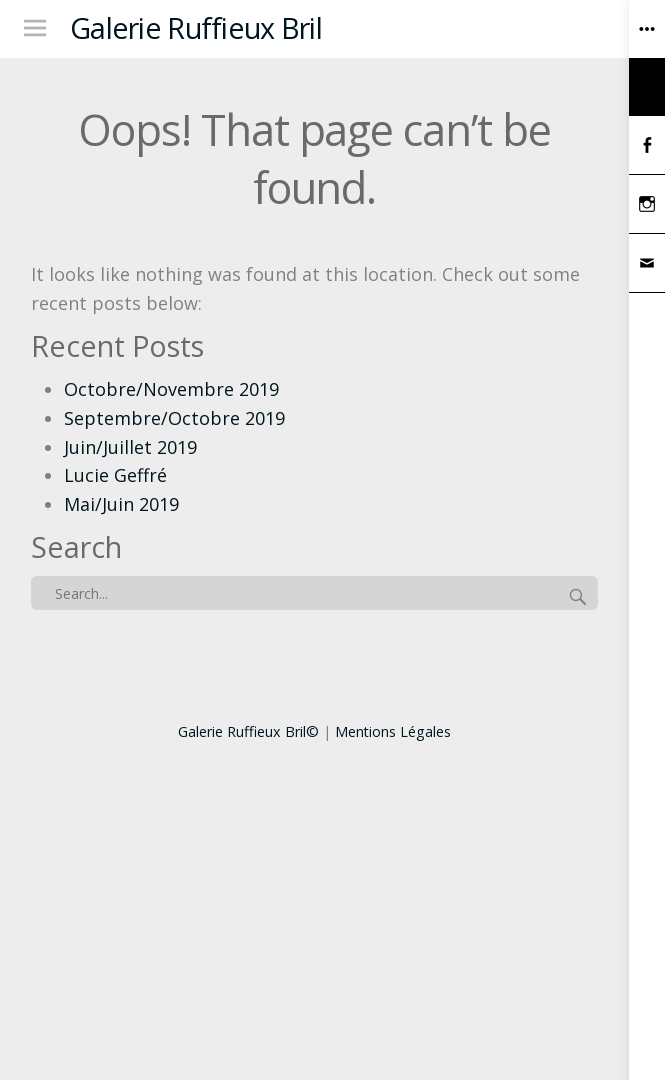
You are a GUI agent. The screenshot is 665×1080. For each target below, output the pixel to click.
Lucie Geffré (115, 475)
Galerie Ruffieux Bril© (248, 731)
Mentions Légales (393, 731)
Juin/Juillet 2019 (130, 447)
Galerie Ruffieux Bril (196, 27)
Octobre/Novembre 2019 (171, 389)
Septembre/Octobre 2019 (174, 418)
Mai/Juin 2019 (121, 504)
